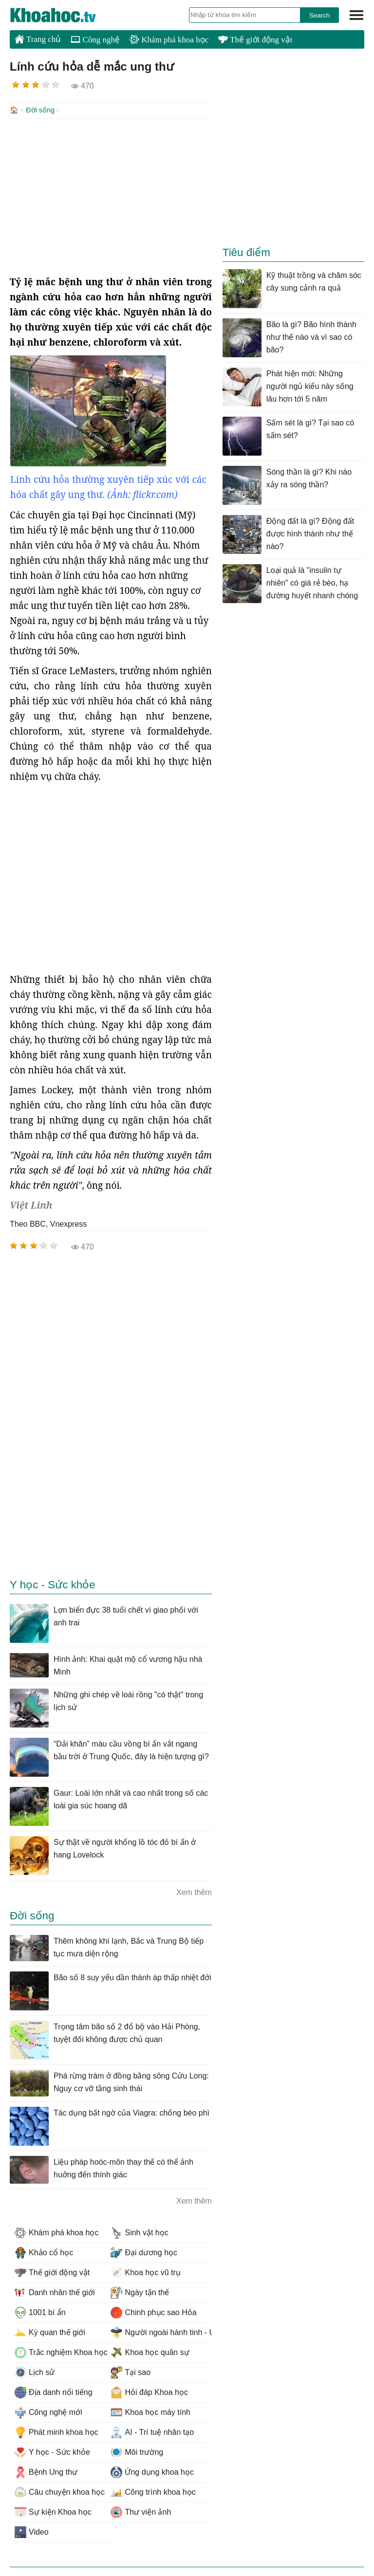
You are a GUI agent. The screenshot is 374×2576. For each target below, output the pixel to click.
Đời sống (40, 110)
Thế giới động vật (255, 39)
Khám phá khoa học (169, 39)
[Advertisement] (111, 196)
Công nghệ (95, 39)
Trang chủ (38, 39)
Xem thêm (194, 1891)
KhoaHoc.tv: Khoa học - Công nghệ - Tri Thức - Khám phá (63, 15)
